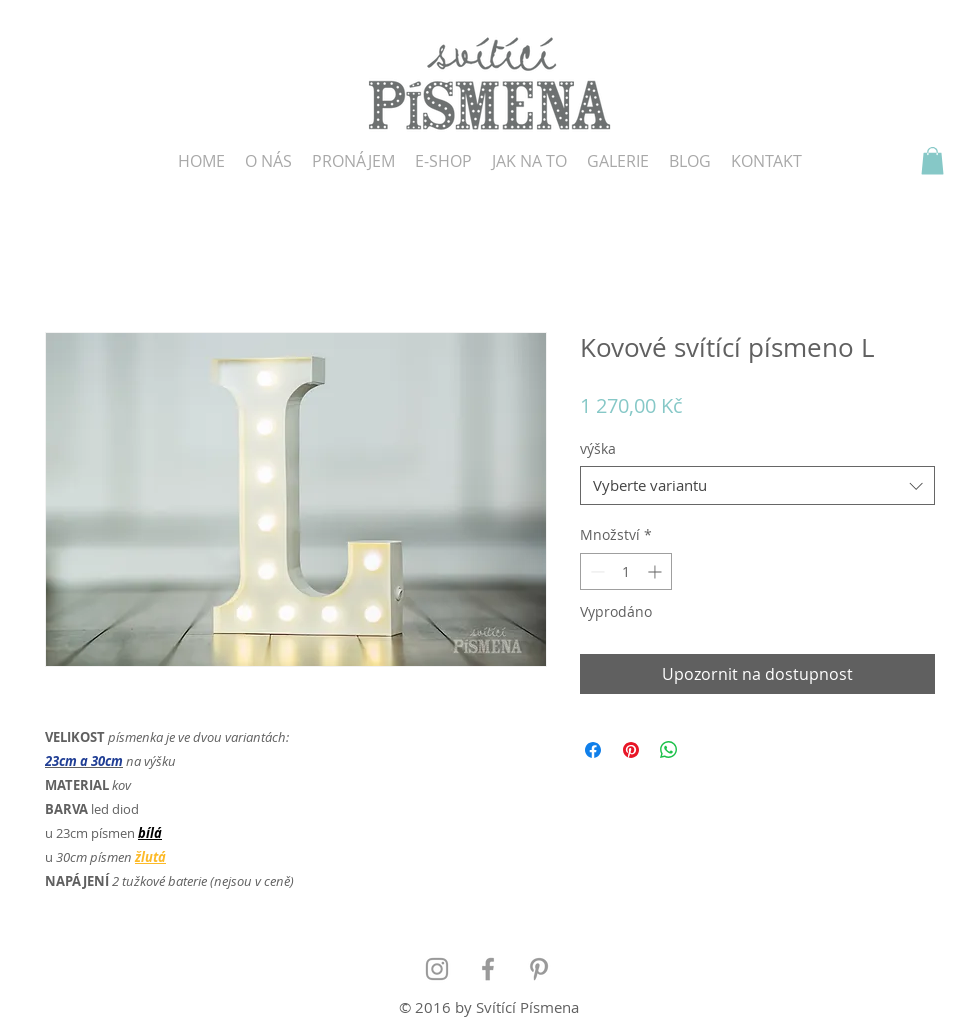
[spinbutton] (626, 571)
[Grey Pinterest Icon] (539, 969)
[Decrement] (595, 571)
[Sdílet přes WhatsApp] (669, 750)
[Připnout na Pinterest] (631, 750)
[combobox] (757, 485)
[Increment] (656, 571)
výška (598, 448)
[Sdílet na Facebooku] (593, 750)
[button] (932, 160)
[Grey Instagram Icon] (437, 969)
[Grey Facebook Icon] (488, 969)
